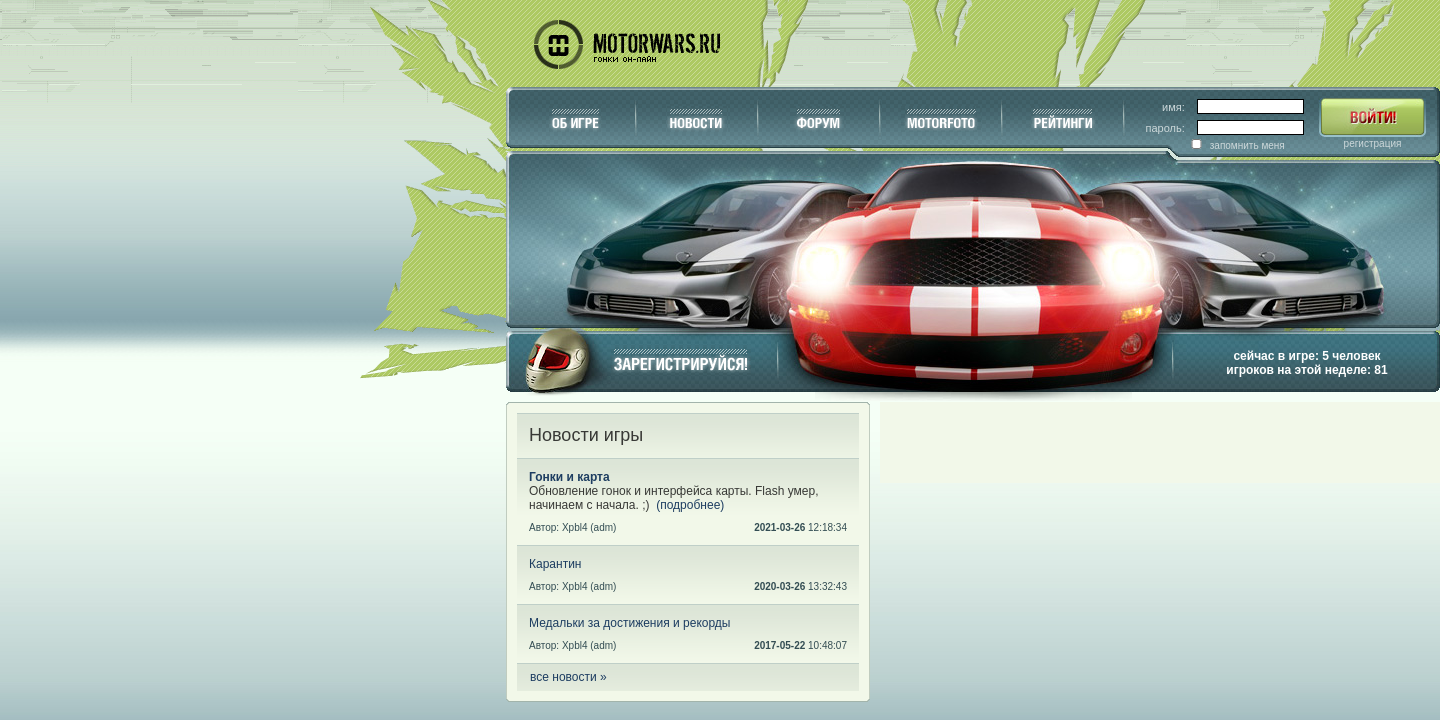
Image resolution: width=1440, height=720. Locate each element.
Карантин (555, 564)
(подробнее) (690, 505)
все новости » (568, 677)
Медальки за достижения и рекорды (629, 623)
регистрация (1373, 143)
